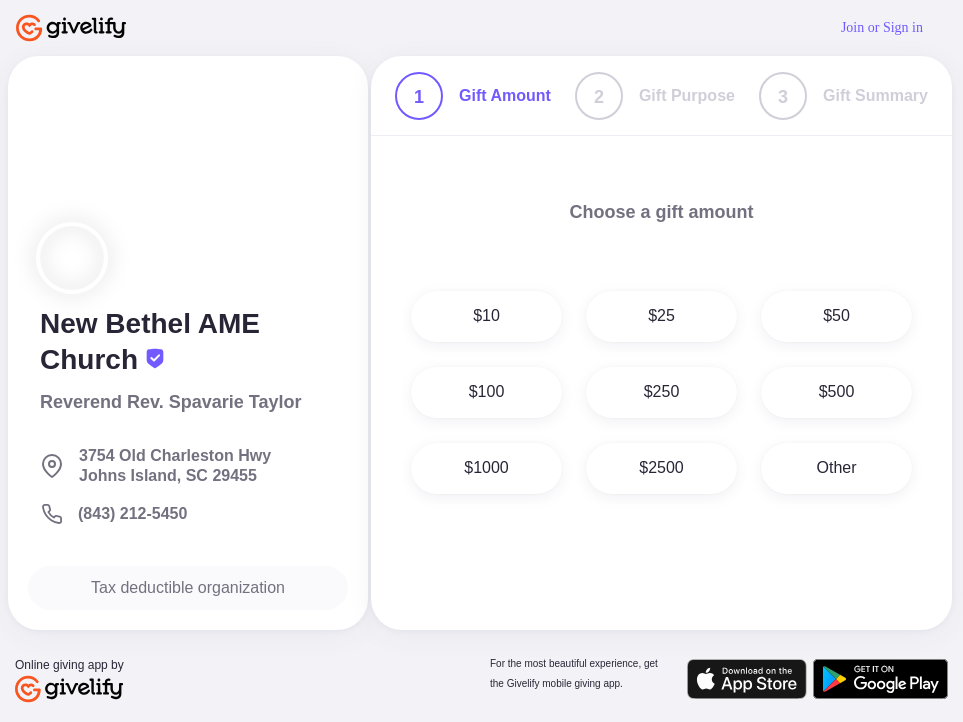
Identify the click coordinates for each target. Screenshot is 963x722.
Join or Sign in (882, 27)
